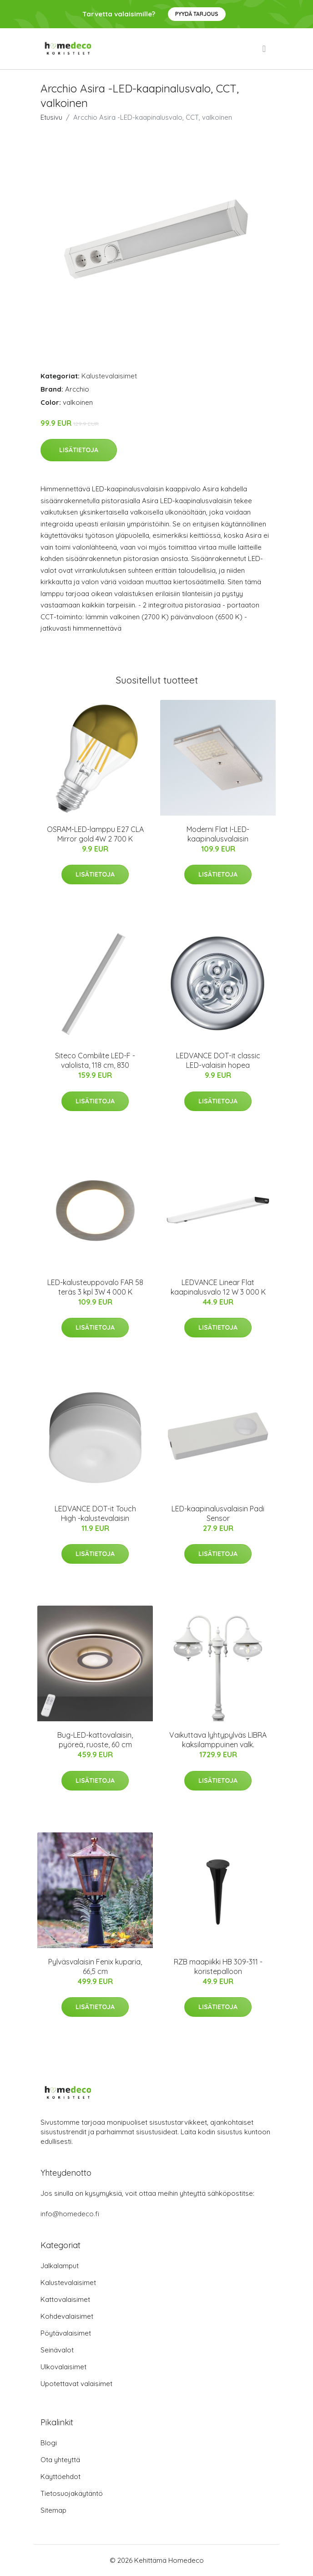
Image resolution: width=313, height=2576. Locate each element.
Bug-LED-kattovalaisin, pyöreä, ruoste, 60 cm (95, 1739)
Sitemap (53, 2510)
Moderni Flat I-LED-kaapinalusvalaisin (218, 834)
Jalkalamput (59, 2265)
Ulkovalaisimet (63, 2366)
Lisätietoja (78, 450)
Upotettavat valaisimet (76, 2383)
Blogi (48, 2442)
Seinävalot (57, 2350)
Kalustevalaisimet (109, 376)
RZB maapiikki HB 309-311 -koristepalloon (218, 1966)
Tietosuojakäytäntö (71, 2493)
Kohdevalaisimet (66, 2316)
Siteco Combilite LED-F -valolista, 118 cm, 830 (95, 1060)
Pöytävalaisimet (65, 2333)
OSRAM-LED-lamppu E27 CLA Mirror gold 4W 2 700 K (95, 834)
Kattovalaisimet (65, 2299)
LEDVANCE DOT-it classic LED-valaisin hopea (218, 1060)
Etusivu (51, 117)
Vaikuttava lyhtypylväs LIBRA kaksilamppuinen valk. (218, 1739)
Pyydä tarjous (196, 13)
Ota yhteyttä (60, 2459)
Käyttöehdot (60, 2476)
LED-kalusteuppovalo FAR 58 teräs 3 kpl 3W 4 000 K (95, 1287)
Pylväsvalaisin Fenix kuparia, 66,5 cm (95, 1966)
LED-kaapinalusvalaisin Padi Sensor (218, 1513)
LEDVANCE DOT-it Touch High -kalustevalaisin (95, 1513)
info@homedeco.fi (69, 2213)
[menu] (265, 48)
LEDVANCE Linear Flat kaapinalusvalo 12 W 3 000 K (218, 1287)
